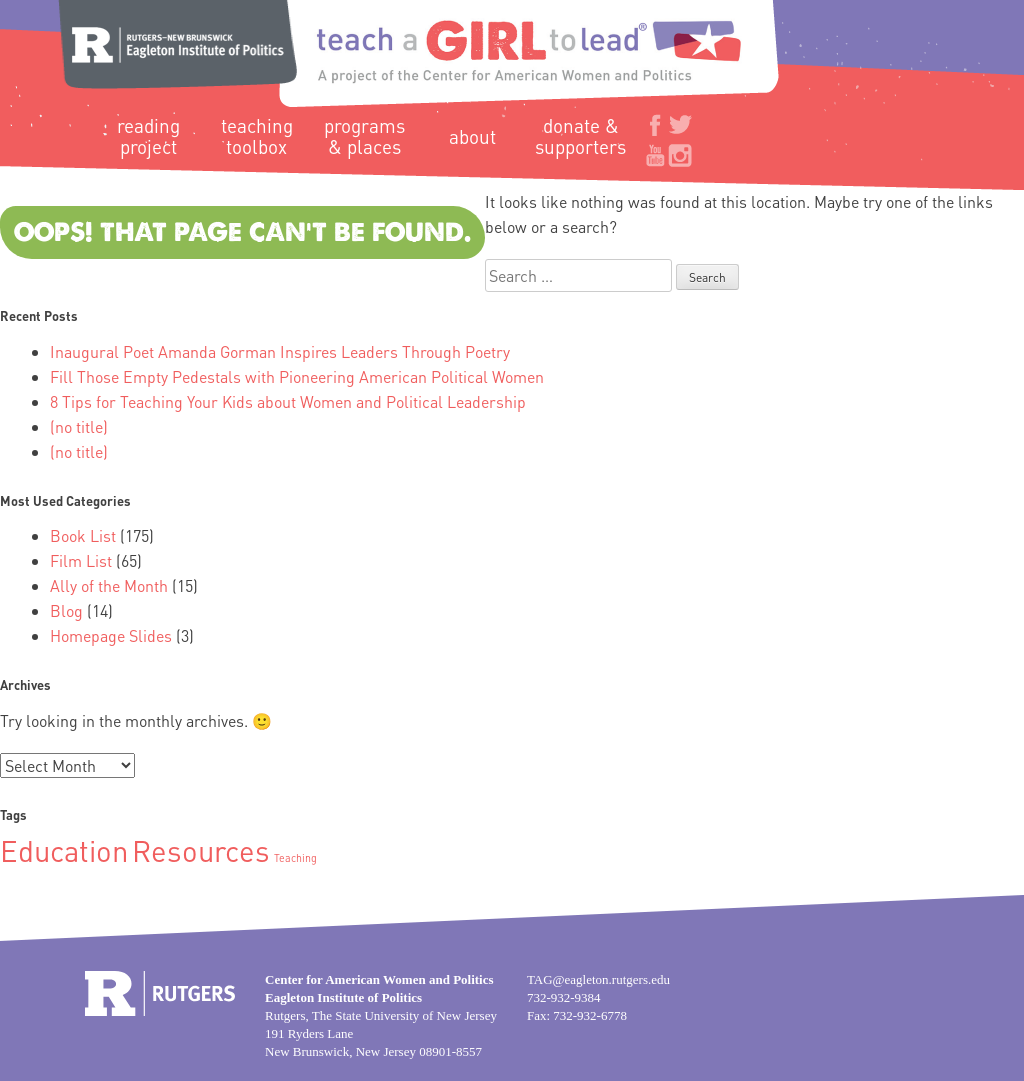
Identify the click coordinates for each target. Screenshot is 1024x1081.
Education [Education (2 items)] (64, 850)
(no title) (79, 426)
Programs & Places (364, 136)
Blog (66, 610)
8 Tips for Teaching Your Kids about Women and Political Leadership (288, 401)
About (472, 136)
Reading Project (148, 136)
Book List (83, 535)
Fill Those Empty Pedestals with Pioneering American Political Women (297, 376)
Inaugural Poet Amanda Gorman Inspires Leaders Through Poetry (280, 351)
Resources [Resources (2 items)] (201, 850)
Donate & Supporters (580, 136)
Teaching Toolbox (257, 136)
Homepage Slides (111, 635)
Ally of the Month (109, 585)
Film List (81, 560)
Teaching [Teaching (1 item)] (295, 858)
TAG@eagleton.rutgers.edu (598, 979)
